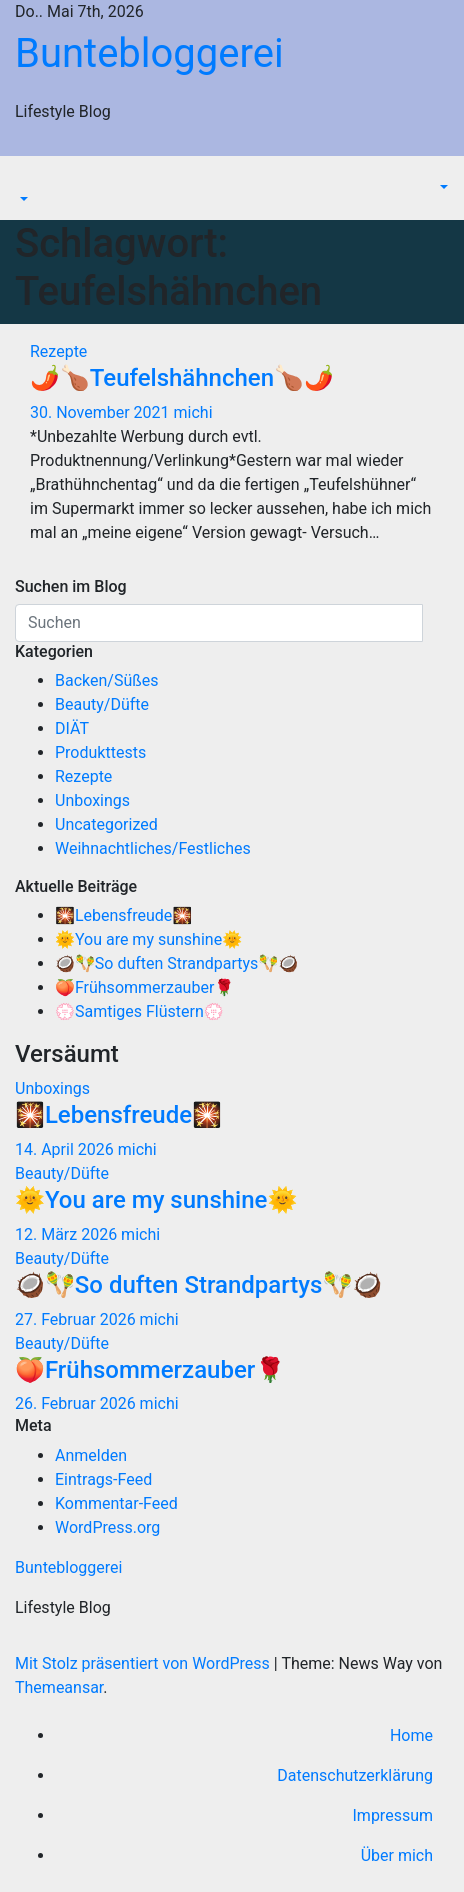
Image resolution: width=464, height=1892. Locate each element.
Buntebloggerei (149, 53)
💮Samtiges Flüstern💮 (139, 1011)
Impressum (393, 1815)
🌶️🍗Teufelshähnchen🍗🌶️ (182, 378)
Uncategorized (106, 824)
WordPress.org (107, 1527)
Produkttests (100, 752)
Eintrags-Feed (103, 1479)
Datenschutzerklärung (355, 1775)
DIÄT (72, 728)
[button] (22, 199)
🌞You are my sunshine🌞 (148, 939)
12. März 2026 (68, 1234)
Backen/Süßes (107, 680)
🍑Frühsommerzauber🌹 (144, 987)
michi (193, 412)
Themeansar (59, 1687)
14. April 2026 (66, 1149)
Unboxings (92, 800)
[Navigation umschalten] (29, 181)
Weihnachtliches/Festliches (153, 848)
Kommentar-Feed (116, 1503)
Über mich (397, 1855)
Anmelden (91, 1455)
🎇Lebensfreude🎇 (123, 915)
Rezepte (58, 351)
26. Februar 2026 (77, 1403)
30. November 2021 (102, 412)
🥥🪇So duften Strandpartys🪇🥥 (176, 963)
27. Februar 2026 (77, 1319)
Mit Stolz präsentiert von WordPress (144, 1663)
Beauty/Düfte (102, 704)
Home (411, 1735)
